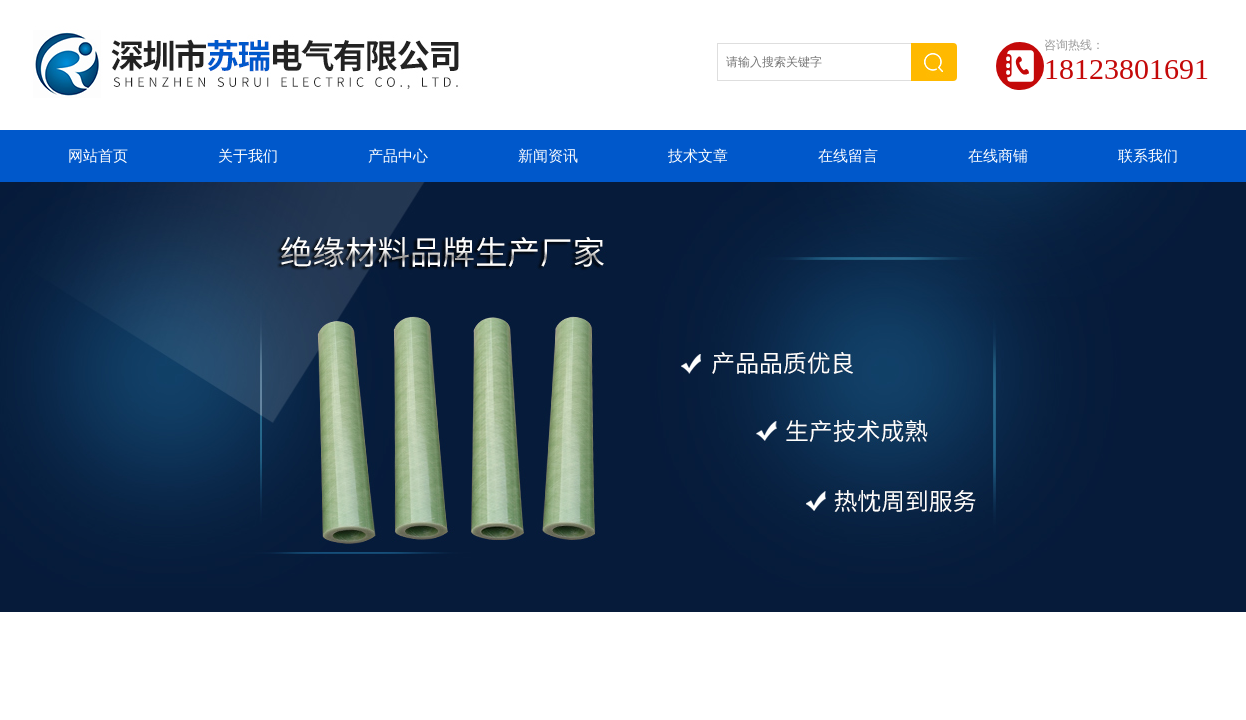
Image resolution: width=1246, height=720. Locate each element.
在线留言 (848, 156)
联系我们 (1148, 156)
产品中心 (398, 156)
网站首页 (98, 156)
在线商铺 (998, 156)
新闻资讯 (548, 156)
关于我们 (248, 156)
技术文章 (698, 156)
